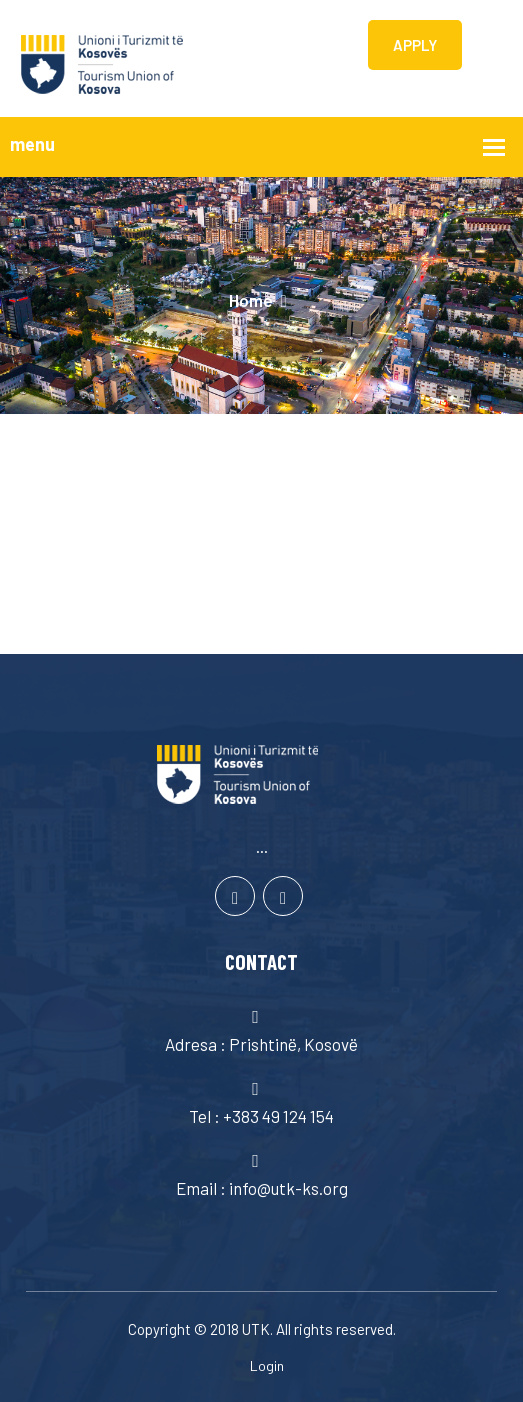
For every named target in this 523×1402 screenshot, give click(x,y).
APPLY (415, 45)
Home (251, 300)
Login (267, 1365)
